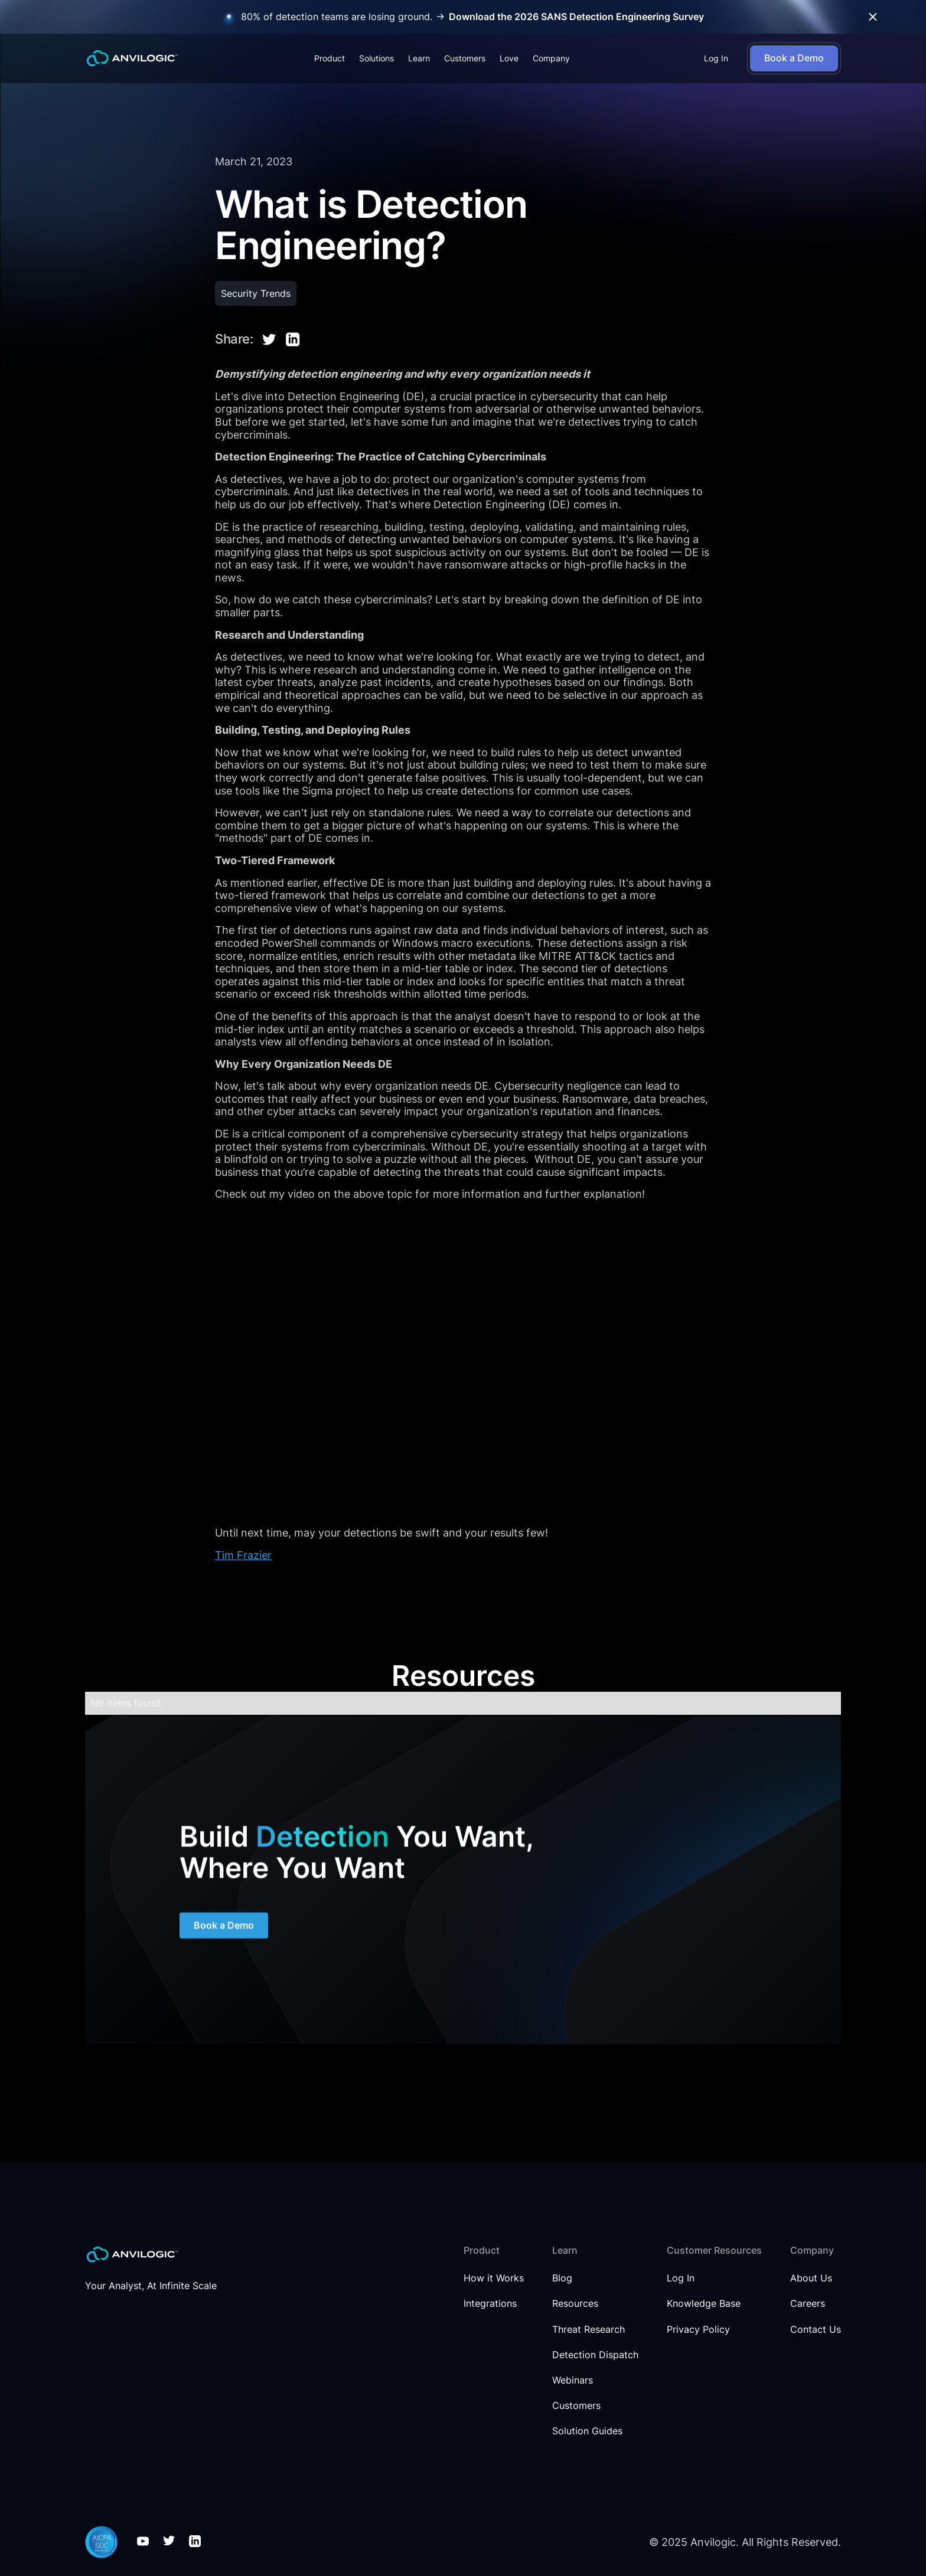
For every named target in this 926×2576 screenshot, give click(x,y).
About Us (811, 2278)
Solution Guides (587, 2431)
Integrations (490, 2303)
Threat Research (588, 2329)
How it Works (494, 2278)
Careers (807, 2303)
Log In (716, 58)
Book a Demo (224, 1928)
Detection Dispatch (595, 2355)
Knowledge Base (704, 2303)
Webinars (572, 2380)
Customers (464, 58)
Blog (562, 2278)
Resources (575, 2303)
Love (509, 58)
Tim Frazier (243, 1555)
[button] (329, 58)
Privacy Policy (698, 2329)
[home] (132, 58)
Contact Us (815, 2329)
